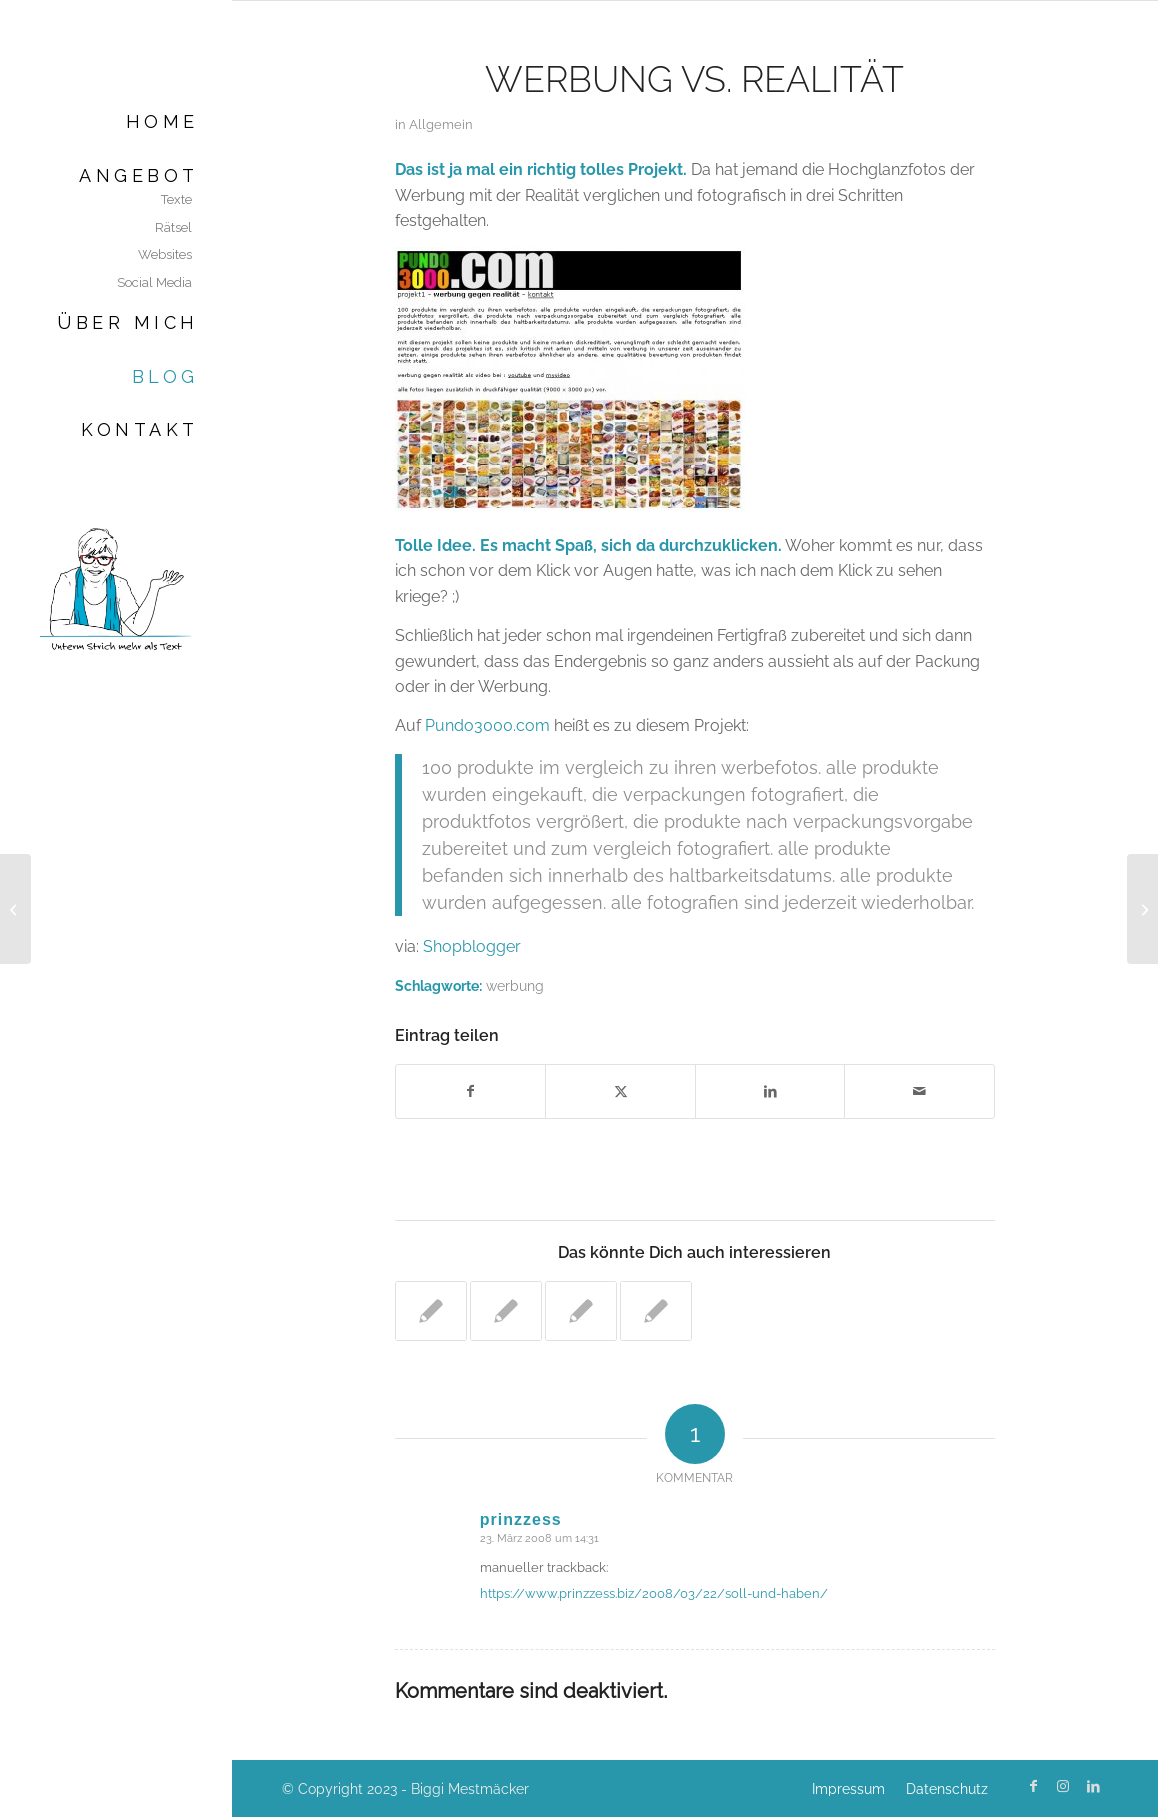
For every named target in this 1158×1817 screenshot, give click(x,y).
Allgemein (441, 124)
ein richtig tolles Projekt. (593, 169)
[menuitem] (115, 121)
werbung (515, 985)
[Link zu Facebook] (1033, 1786)
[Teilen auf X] (620, 1091)
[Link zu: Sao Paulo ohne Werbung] (506, 1311)
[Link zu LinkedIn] (1093, 1786)
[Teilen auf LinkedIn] (770, 1091)
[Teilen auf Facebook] (471, 1091)
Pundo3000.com (487, 725)
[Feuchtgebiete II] (1142, 909)
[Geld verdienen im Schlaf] (15, 909)
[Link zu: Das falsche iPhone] (431, 1311)
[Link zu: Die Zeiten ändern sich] (581, 1311)
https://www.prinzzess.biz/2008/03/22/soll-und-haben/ (654, 1593)
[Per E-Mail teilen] (919, 1091)
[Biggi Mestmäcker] (116, 588)
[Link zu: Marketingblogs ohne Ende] (656, 1311)
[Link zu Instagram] (1063, 1786)
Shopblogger (472, 946)
